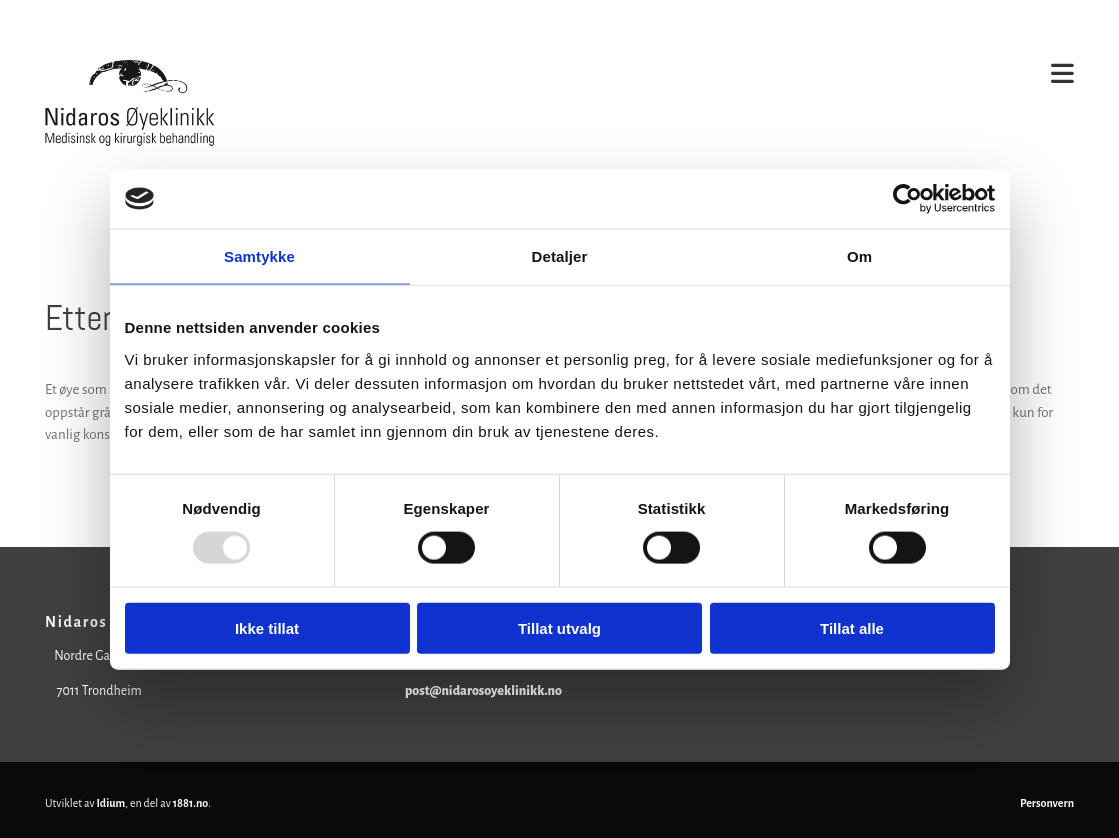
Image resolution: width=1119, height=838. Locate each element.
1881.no (191, 803)
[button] (692, 75)
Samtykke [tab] (259, 256)
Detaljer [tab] (560, 256)
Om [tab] (859, 256)
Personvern (1047, 803)
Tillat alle (852, 627)
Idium (111, 803)
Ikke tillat (267, 627)
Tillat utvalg (559, 627)
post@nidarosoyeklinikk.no (483, 691)
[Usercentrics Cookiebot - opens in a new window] (907, 199)
